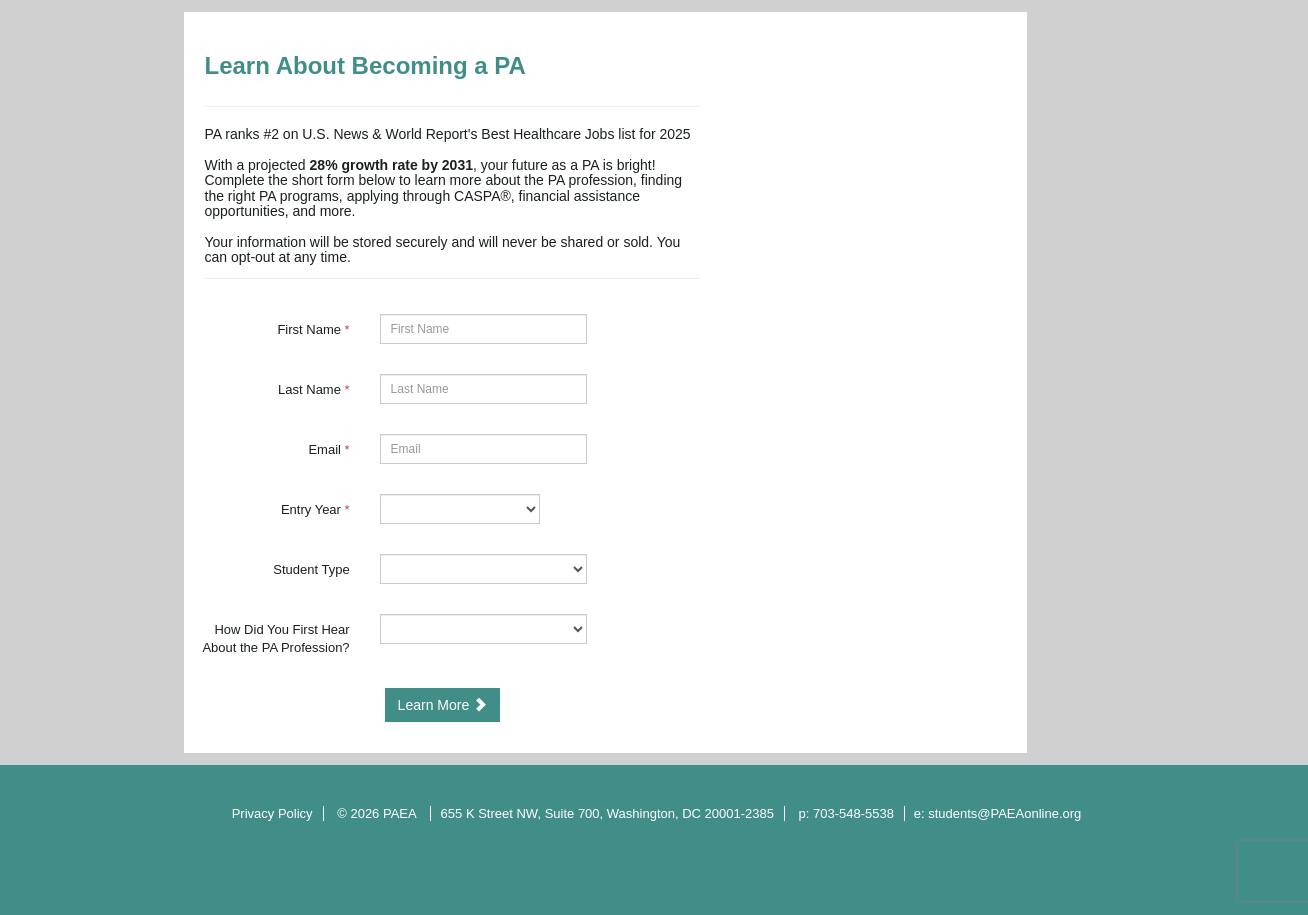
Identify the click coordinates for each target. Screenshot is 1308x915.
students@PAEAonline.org (1004, 813)
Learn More (442, 705)
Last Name (314, 389)
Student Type (311, 569)
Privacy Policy (272, 813)
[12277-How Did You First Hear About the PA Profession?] (484, 629)
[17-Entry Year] (460, 509)
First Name (313, 329)
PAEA (401, 813)
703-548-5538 (853, 813)
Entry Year (315, 509)
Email (328, 449)
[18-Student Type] (484, 569)
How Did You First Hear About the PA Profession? (275, 639)
